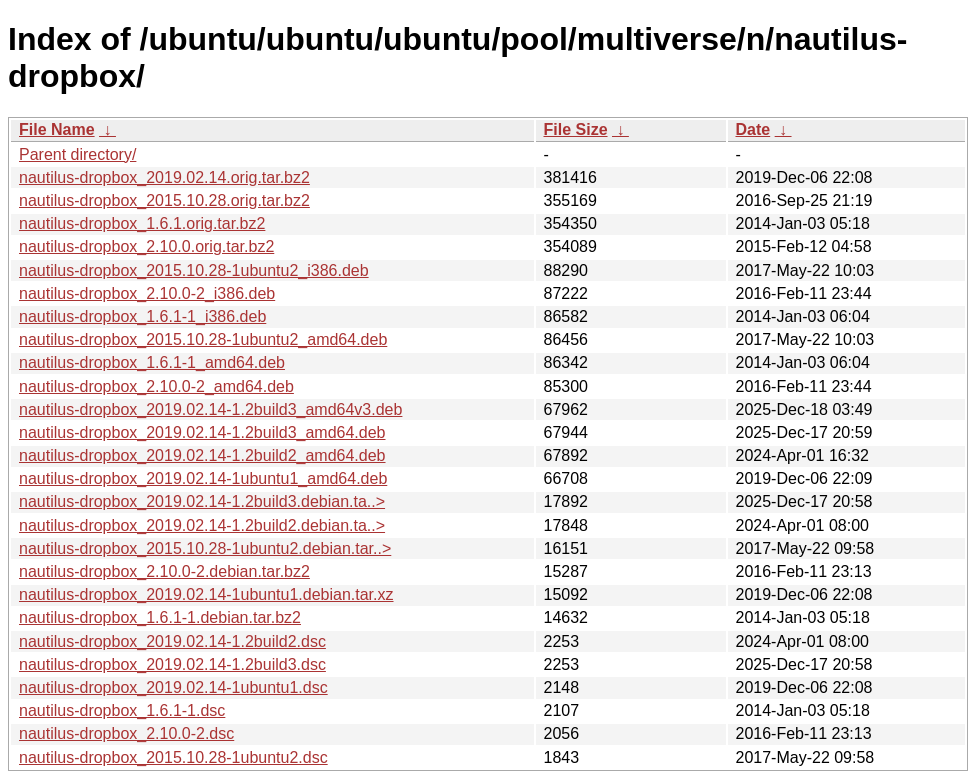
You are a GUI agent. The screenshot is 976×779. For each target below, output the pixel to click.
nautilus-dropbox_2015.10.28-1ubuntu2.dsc (173, 757)
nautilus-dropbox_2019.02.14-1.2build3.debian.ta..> (202, 501)
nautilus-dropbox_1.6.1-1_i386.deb (142, 316)
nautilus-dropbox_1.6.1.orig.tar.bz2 (142, 223)
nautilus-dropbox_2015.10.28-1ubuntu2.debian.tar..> (205, 548)
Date (753, 129)
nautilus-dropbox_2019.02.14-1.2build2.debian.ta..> (202, 525)
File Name (57, 129)
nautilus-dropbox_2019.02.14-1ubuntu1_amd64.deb (203, 478)
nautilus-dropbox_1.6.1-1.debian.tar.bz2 (160, 617)
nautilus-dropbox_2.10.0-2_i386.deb (147, 293)
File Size (576, 129)
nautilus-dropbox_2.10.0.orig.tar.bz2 (146, 246)
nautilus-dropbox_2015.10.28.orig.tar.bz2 (164, 200)
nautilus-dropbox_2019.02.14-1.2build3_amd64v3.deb (210, 409)
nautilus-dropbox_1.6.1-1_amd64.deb (152, 362)
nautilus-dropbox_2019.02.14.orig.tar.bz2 (164, 177)
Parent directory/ (77, 154)
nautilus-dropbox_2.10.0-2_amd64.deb (156, 386)
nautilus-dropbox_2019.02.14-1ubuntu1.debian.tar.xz (206, 594)
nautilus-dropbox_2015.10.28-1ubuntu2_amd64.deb (203, 339)
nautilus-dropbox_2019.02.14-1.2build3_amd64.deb (202, 432)
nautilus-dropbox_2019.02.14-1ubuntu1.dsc (173, 687)
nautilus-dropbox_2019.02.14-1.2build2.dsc (172, 641)
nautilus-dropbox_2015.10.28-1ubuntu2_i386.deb (194, 270)
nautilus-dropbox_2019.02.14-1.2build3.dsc (172, 664)
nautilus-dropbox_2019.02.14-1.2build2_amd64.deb (202, 455)
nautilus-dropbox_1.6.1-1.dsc (122, 710)
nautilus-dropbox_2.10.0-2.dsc (126, 733)
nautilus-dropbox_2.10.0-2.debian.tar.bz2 (164, 571)
